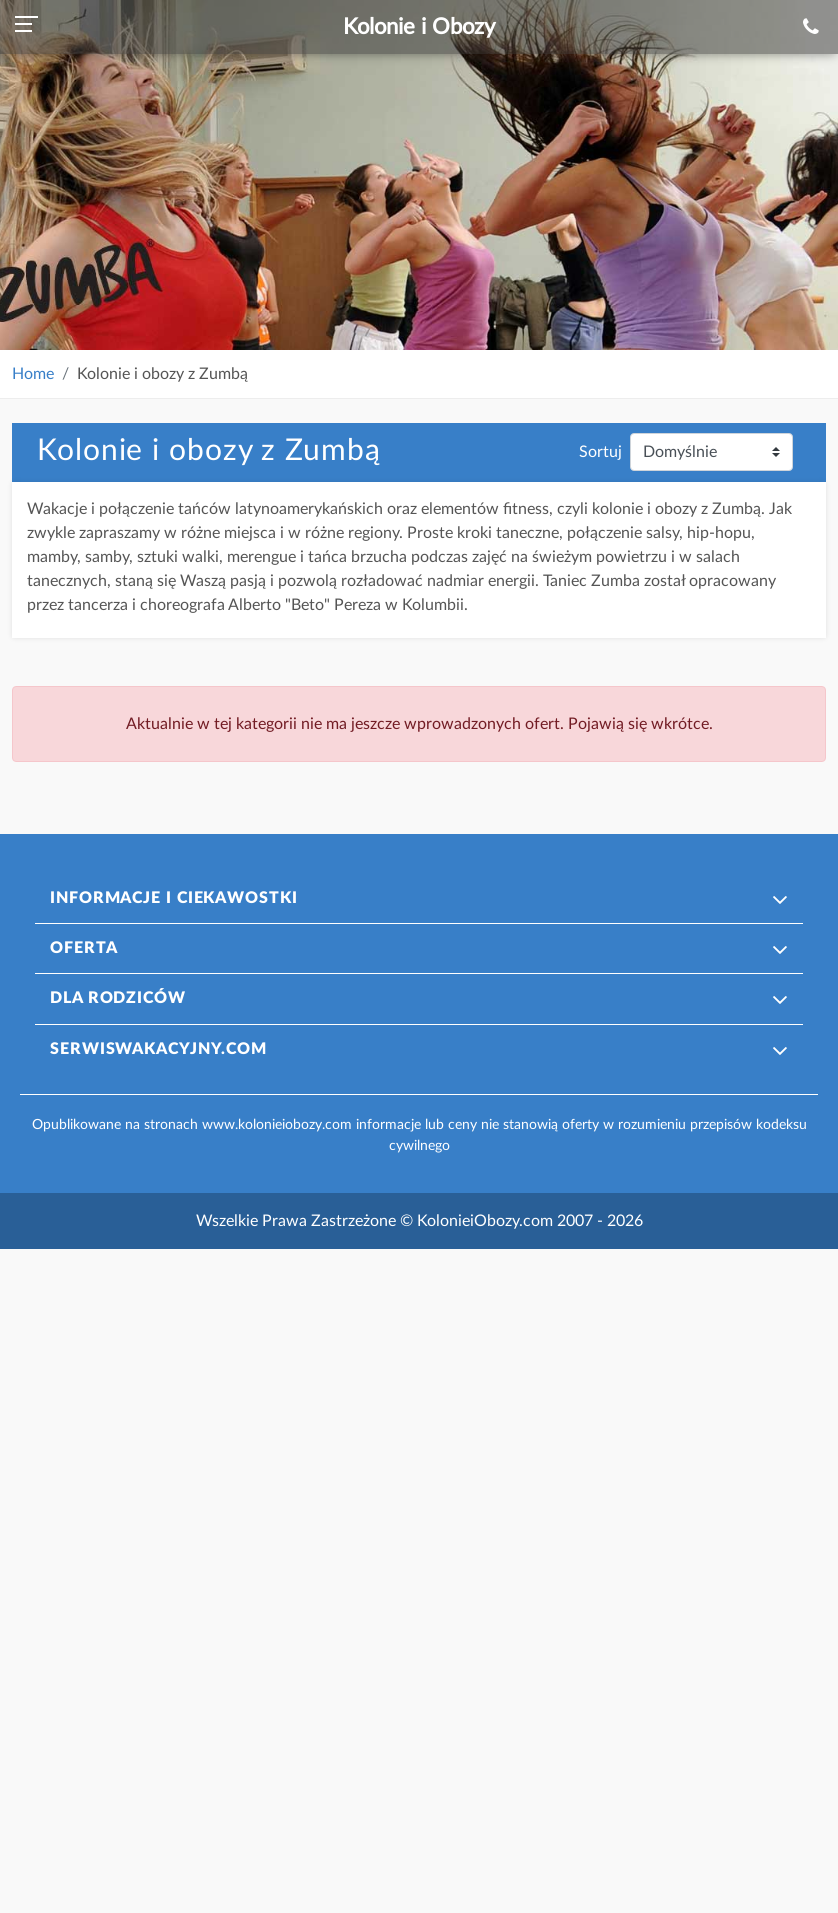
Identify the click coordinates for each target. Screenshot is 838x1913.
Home (33, 374)
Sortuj (600, 452)
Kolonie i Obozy (419, 27)
